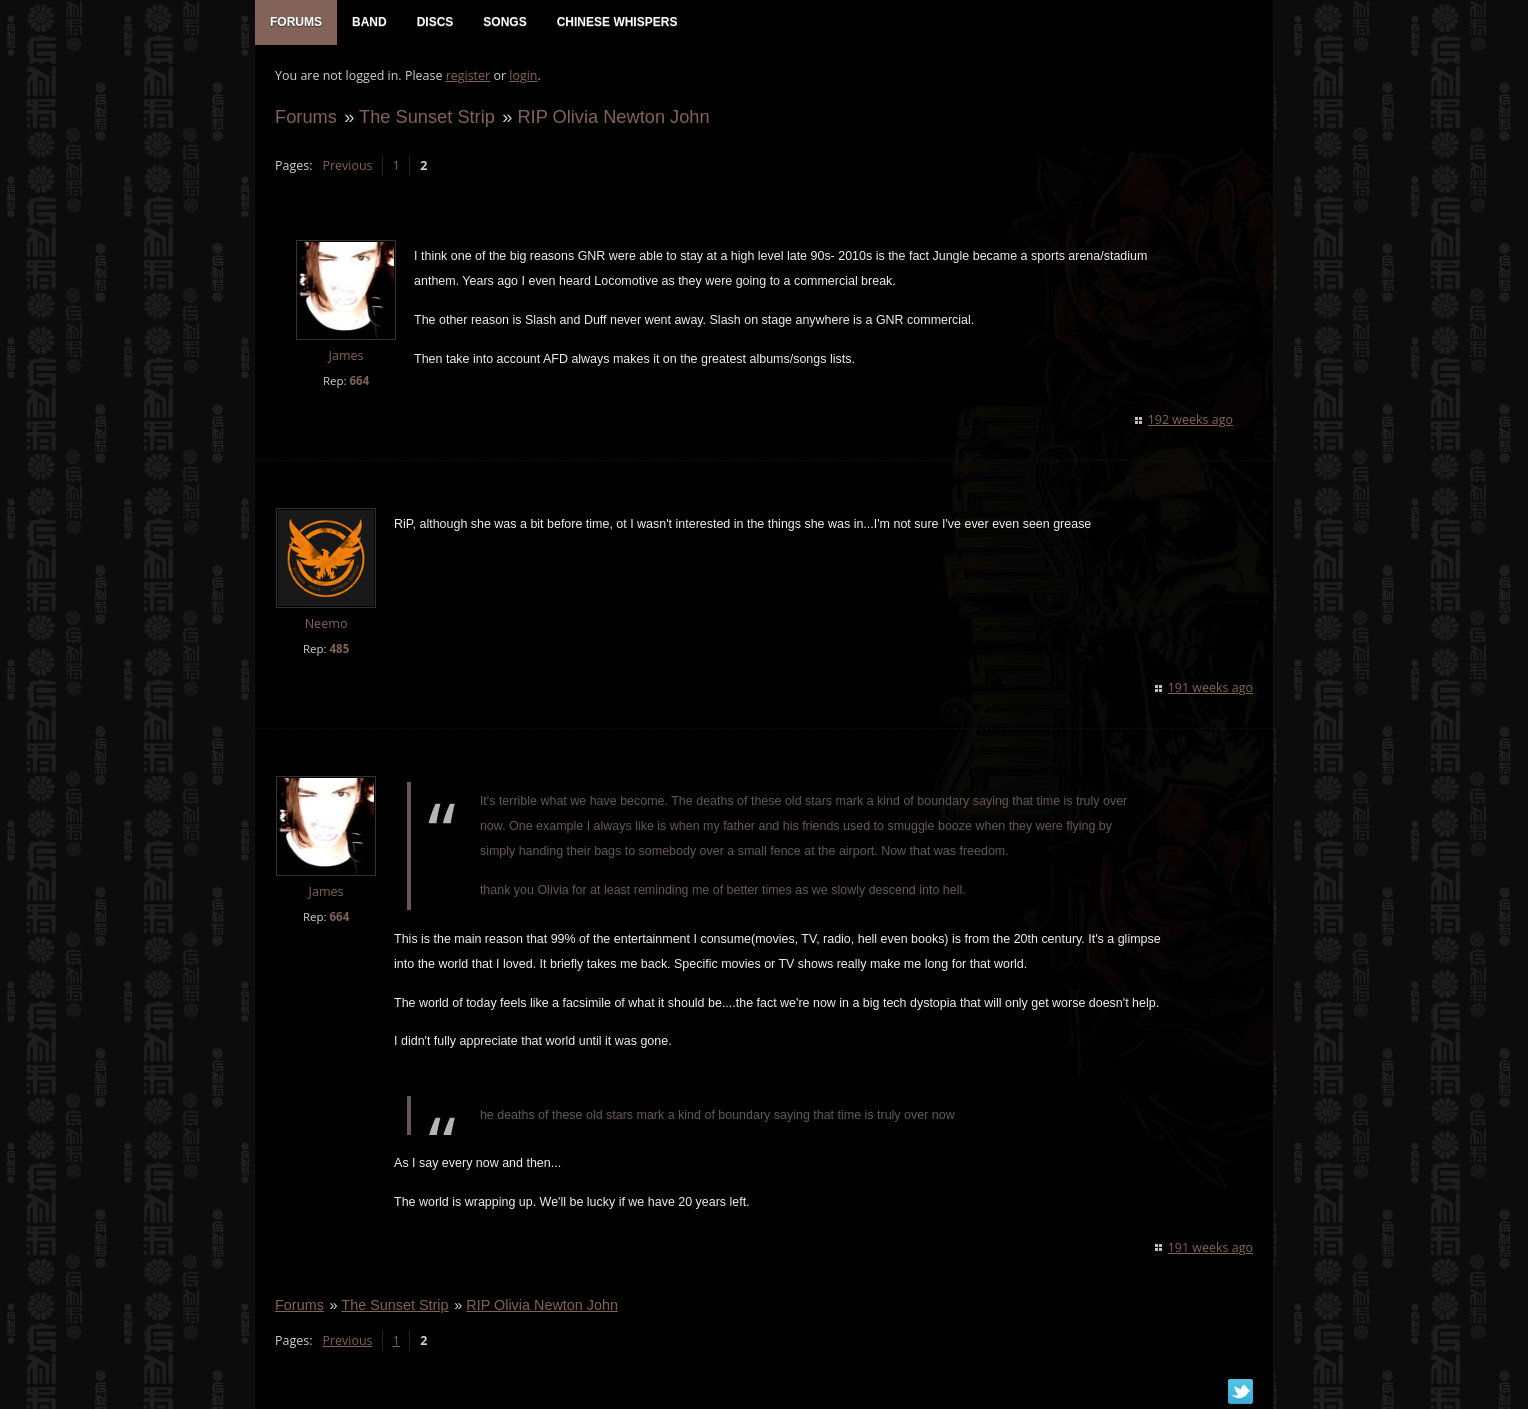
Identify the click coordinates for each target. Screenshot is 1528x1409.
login (523, 75)
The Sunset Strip (427, 116)
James (345, 356)
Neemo (326, 623)
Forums (306, 116)
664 (359, 380)
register (468, 75)
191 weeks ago (1210, 687)
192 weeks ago (1190, 419)
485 (339, 648)
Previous (347, 165)
